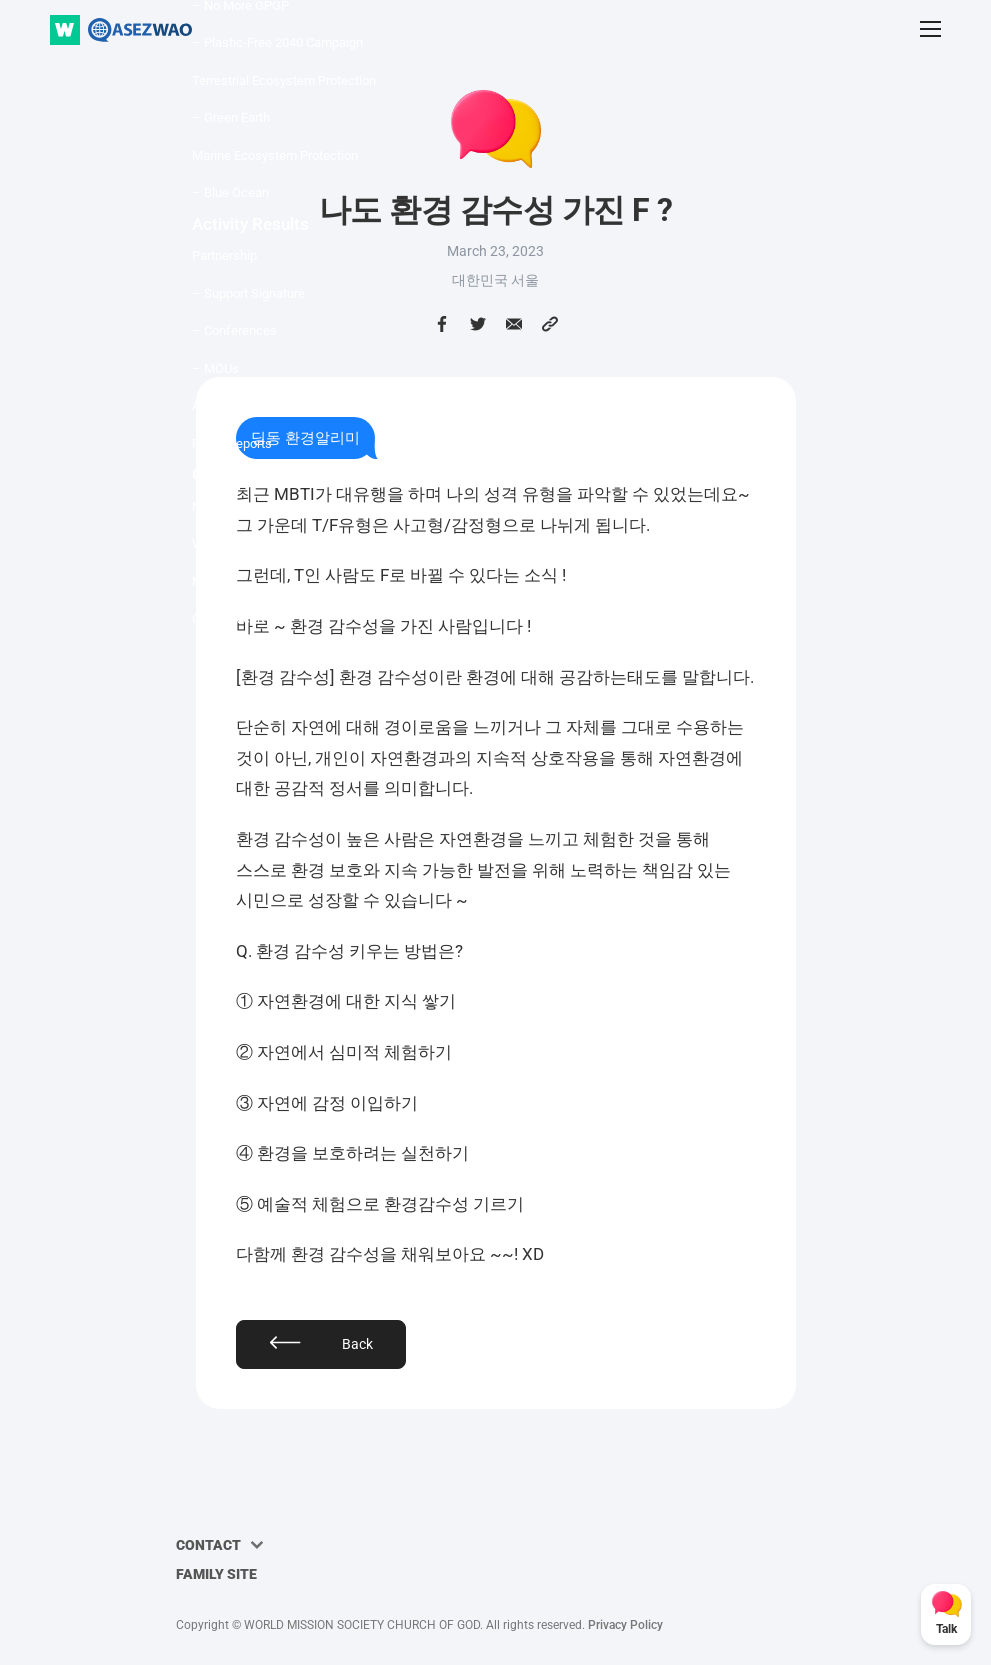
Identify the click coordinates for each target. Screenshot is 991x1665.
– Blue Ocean (230, 192)
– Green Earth (231, 117)
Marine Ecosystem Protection (275, 155)
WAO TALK (223, 543)
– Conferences (234, 330)
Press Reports (232, 443)
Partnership (224, 255)
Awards (213, 405)
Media (209, 581)
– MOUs (215, 368)
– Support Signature (248, 293)
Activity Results (250, 224)
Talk (946, 1629)
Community (235, 474)
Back (357, 1344)
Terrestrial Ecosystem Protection (284, 80)
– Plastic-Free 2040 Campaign (277, 42)
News (208, 506)
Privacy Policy (625, 1625)
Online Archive (232, 618)
